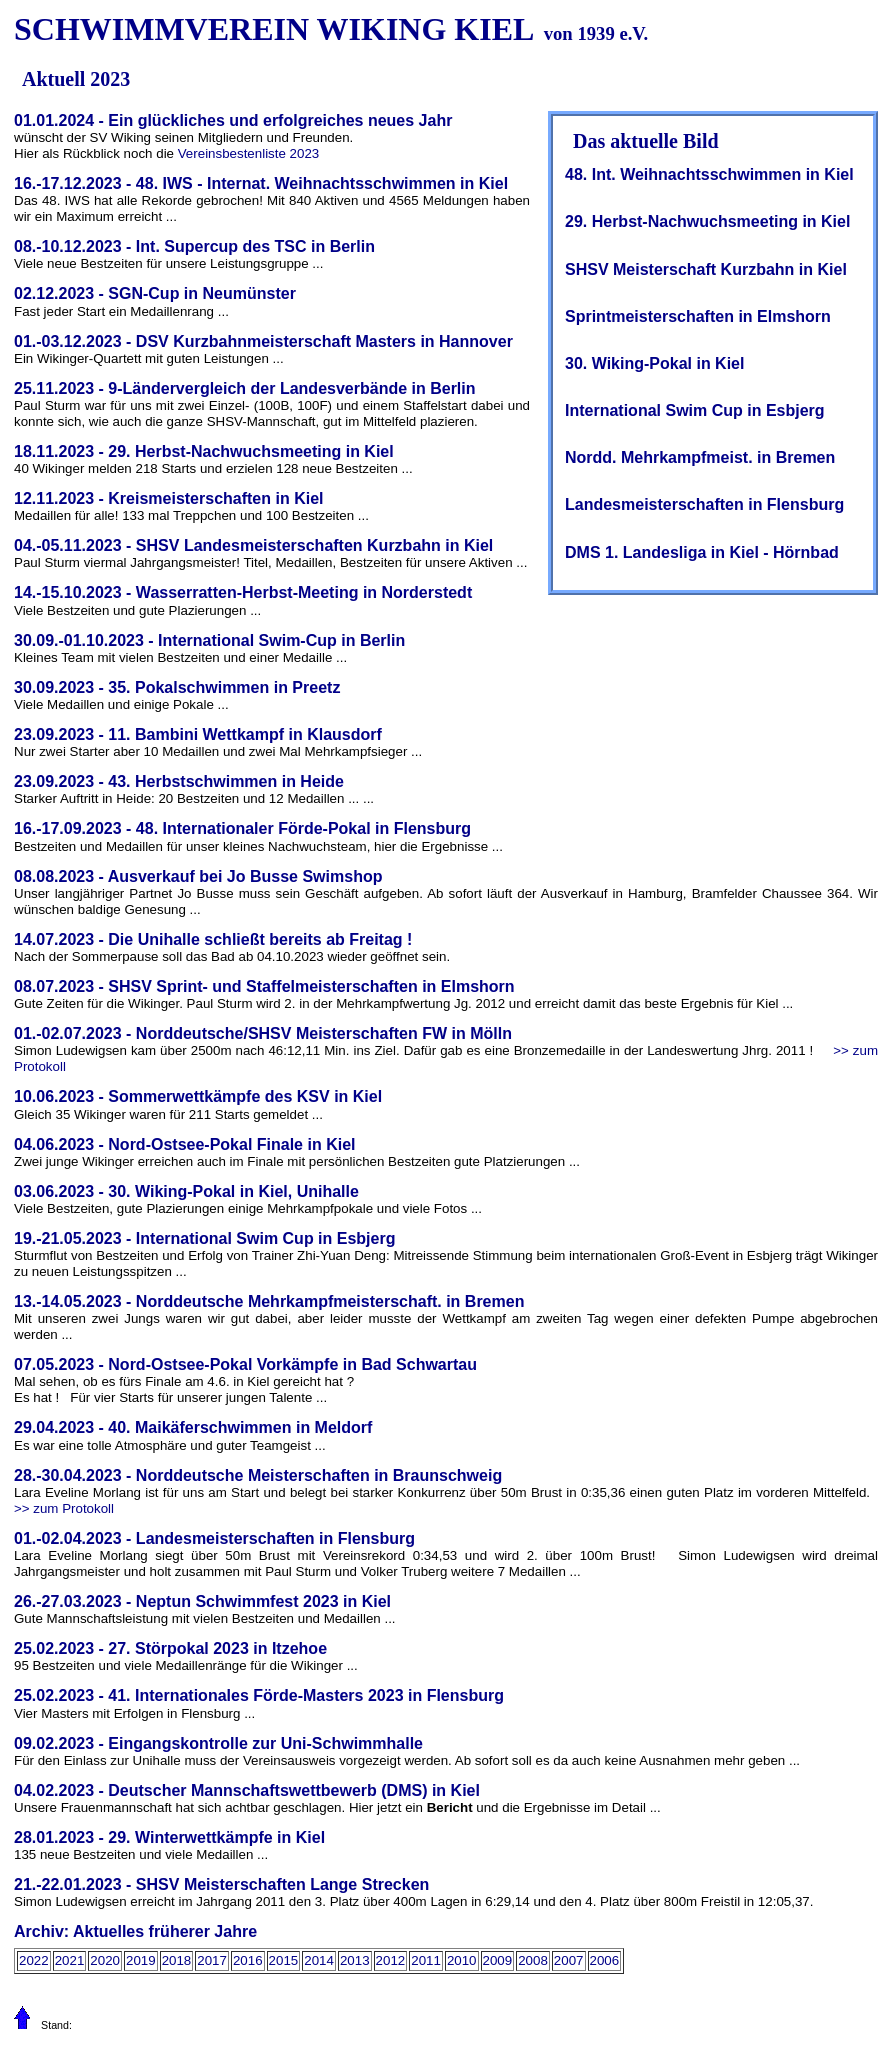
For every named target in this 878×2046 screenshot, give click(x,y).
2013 (355, 1960)
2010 (462, 1960)
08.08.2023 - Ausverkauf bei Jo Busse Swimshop (198, 876)
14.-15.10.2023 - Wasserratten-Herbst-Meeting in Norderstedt (243, 592)
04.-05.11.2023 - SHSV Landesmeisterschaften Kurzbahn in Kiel (253, 545)
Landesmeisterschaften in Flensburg (704, 504)
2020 (105, 1960)
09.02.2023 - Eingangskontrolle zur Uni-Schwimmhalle (218, 1743)
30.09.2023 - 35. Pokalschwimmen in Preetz (177, 687)
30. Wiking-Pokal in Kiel (654, 363)
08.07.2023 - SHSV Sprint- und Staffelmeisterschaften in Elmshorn (264, 986)
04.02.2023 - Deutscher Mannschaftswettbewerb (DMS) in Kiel (247, 1790)
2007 (569, 1960)
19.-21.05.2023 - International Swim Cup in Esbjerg (204, 1238)
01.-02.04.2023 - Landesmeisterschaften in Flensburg (214, 1538)
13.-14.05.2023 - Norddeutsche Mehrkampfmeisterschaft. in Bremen (269, 1301)
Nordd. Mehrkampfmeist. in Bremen (700, 457)
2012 (391, 1960)
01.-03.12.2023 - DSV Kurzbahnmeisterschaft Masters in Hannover (263, 341)
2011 (426, 1960)
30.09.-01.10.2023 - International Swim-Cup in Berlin (209, 640)
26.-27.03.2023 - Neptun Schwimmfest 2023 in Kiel (202, 1601)
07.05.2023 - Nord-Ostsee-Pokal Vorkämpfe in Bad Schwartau (245, 1364)
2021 (70, 1960)
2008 (533, 1960)
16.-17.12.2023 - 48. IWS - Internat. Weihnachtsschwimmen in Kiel (261, 183)
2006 (605, 1960)
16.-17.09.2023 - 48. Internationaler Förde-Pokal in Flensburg (242, 828)
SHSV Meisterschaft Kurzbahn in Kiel (706, 269)
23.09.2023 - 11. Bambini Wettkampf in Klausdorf (198, 734)
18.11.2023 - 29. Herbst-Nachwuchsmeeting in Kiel (204, 451)
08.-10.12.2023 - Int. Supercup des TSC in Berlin (194, 246)
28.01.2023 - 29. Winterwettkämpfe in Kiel (169, 1837)
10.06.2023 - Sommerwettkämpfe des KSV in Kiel (198, 1096)
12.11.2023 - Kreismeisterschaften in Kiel (169, 498)
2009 (498, 1960)
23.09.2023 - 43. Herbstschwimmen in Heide (179, 781)
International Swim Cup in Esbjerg (695, 410)
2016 (248, 1960)
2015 (284, 1960)
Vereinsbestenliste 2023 (249, 153)
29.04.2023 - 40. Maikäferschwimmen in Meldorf (193, 1427)
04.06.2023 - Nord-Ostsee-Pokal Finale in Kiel (184, 1144)
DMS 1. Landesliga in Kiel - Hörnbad (702, 552)
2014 (319, 1960)
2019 (141, 1960)
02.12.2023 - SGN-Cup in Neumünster (155, 293)
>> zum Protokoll (64, 1508)
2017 (212, 1960)
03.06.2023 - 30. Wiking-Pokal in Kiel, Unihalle (186, 1191)
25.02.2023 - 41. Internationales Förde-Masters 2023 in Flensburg (259, 1695)
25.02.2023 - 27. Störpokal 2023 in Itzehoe (170, 1648)
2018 (177, 1960)
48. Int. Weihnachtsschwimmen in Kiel (709, 174)
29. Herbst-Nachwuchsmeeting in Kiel (707, 221)
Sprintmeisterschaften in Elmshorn (698, 316)
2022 (34, 1960)
